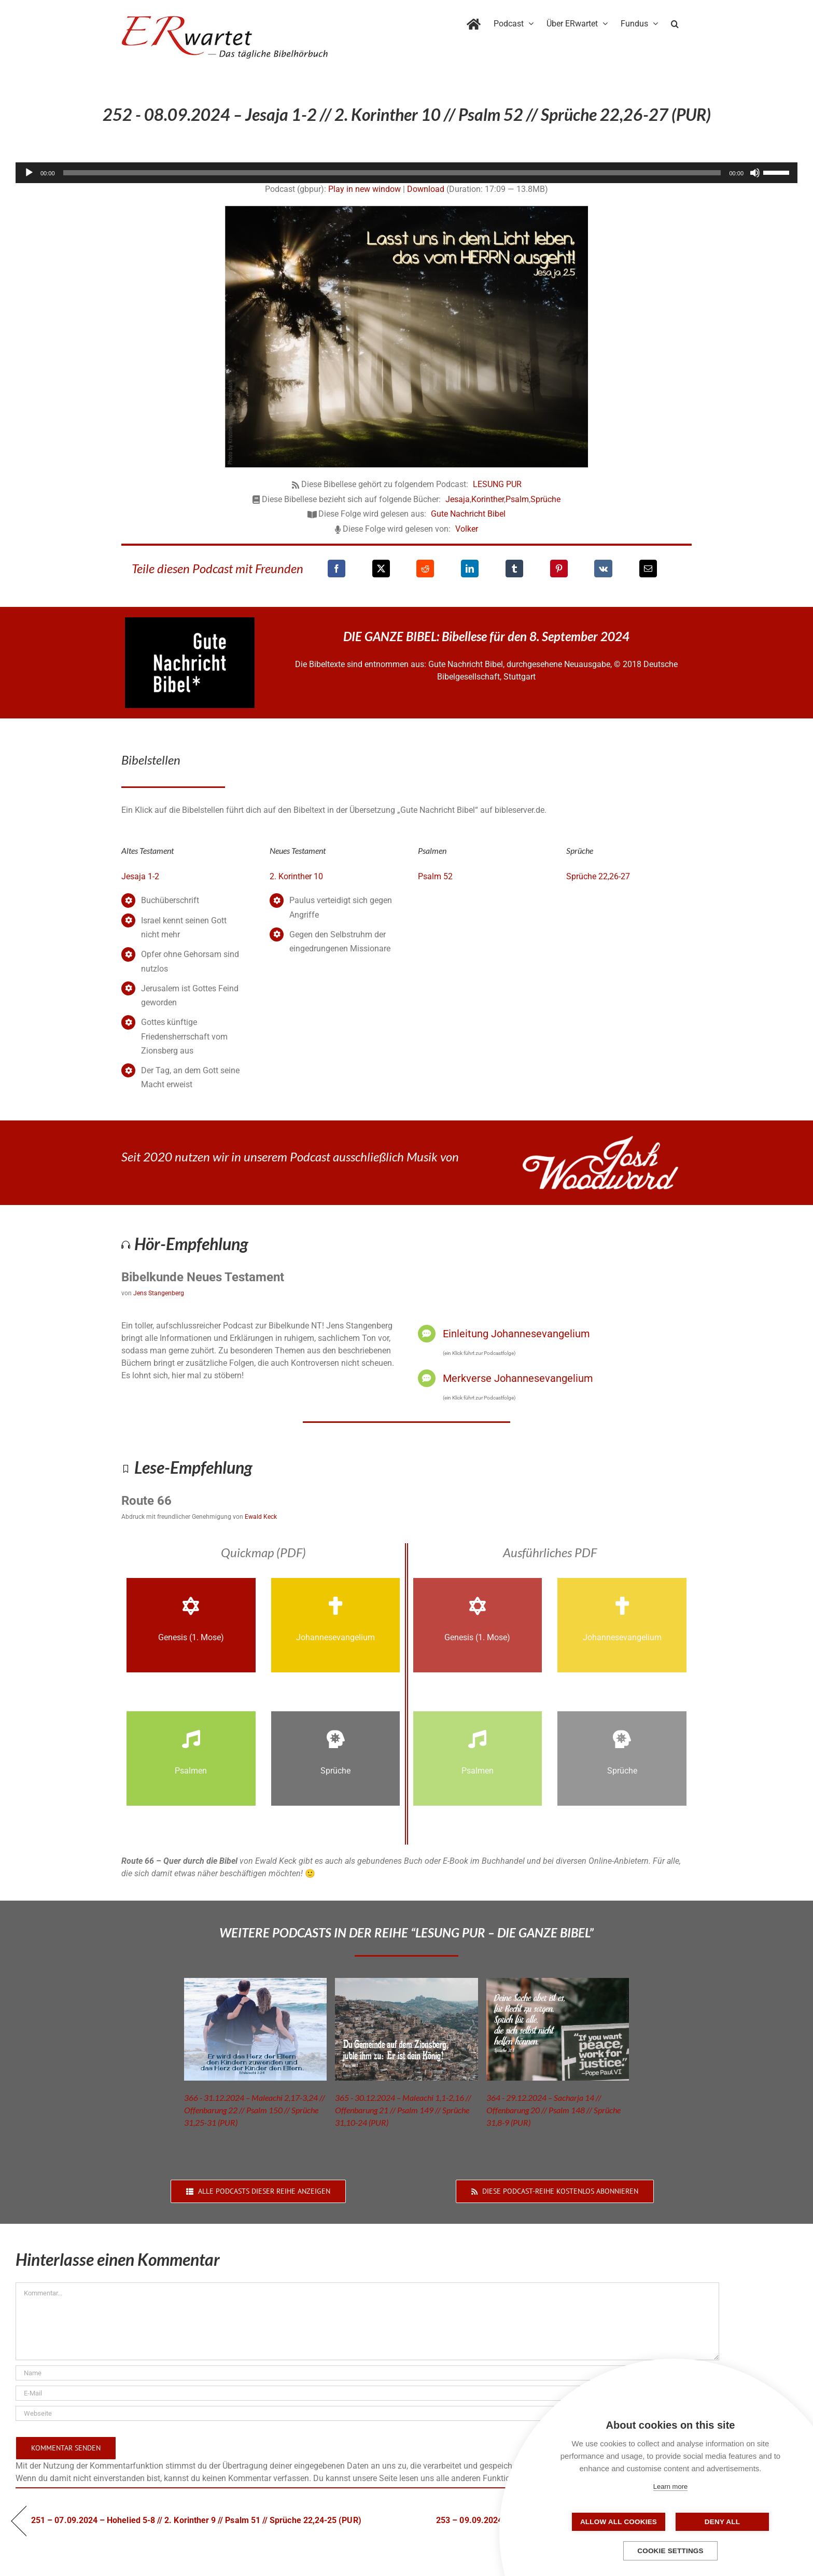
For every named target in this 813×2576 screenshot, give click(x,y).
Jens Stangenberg (158, 1293)
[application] (406, 172)
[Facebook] (336, 568)
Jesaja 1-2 (140, 876)
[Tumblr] (514, 568)
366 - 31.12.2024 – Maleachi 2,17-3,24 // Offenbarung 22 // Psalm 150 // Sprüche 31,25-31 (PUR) (254, 2110)
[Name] (367, 2372)
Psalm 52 (435, 876)
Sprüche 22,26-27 (598, 876)
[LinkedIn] (469, 568)
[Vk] (603, 568)
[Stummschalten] (755, 173)
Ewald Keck (261, 1516)
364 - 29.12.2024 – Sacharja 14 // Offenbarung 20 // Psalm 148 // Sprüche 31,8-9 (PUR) (553, 2110)
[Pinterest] (559, 568)
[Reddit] (425, 568)
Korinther (487, 499)
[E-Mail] (648, 568)
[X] (381, 568)
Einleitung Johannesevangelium (516, 1333)
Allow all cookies (618, 2522)
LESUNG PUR (497, 484)
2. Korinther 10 (296, 876)
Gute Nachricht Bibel (468, 514)
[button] (675, 22)
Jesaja (457, 499)
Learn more (670, 2486)
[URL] (367, 2413)
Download (425, 189)
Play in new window (364, 189)
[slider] (392, 172)
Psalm (517, 499)
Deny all (722, 2522)
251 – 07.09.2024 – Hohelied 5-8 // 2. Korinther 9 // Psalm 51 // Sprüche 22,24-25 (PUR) (196, 2520)
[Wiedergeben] (29, 173)
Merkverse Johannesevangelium (518, 1378)
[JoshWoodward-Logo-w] (600, 1140)
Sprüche (545, 499)
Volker (466, 529)
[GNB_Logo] (190, 621)
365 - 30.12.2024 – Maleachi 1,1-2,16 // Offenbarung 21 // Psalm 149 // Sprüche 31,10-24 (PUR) (403, 2110)
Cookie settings (670, 2551)
